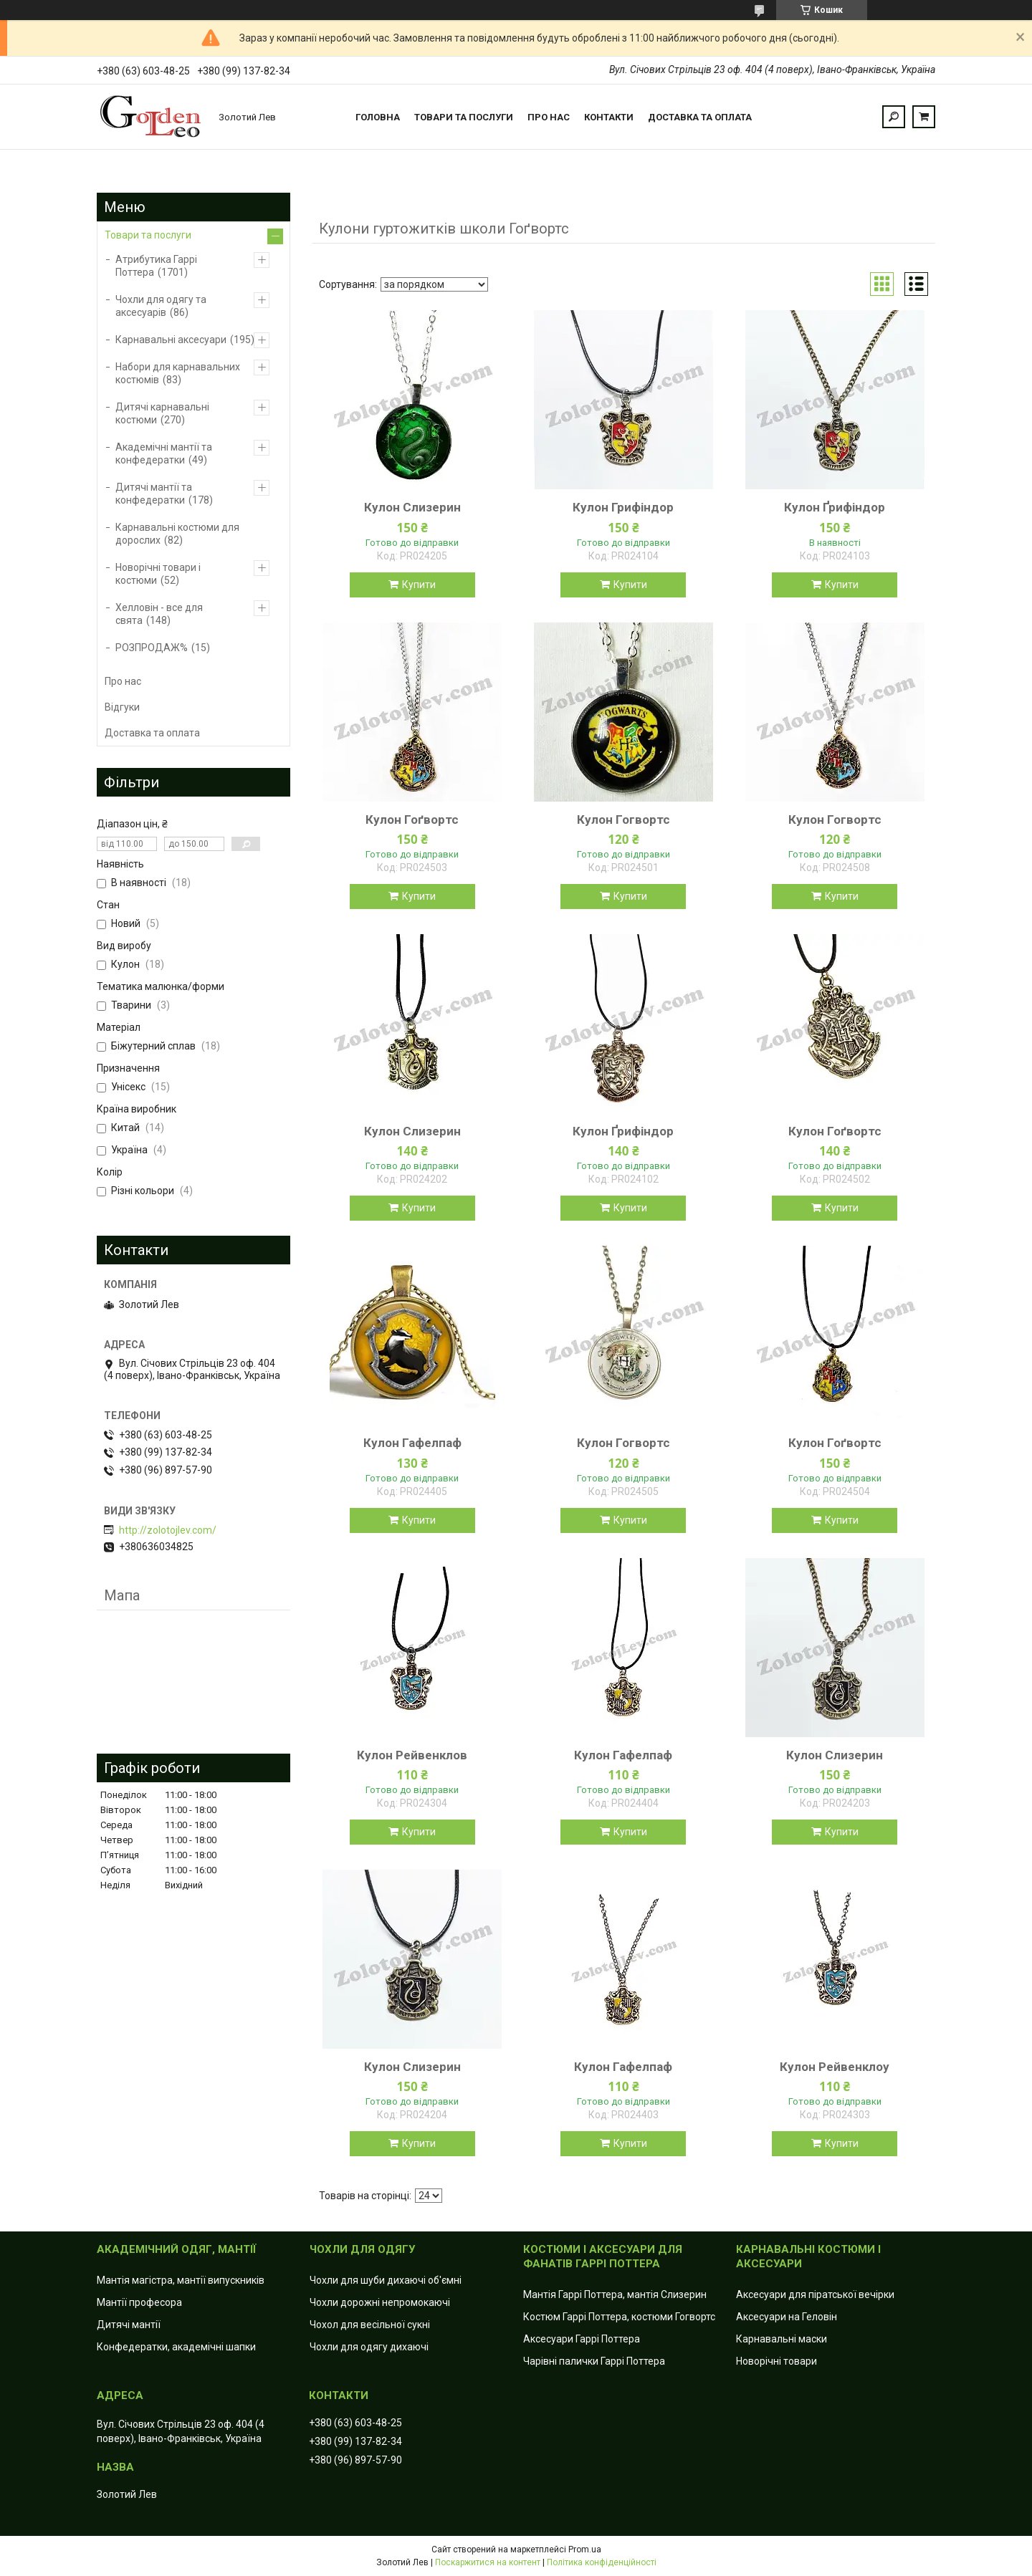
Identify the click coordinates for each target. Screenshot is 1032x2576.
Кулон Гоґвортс (412, 819)
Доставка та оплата (700, 117)
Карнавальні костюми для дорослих (177, 534)
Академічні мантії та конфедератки (163, 453)
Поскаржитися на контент (487, 2562)
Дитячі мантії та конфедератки (153, 493)
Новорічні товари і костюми (158, 574)
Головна (377, 117)
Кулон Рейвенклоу (834, 2066)
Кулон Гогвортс (623, 819)
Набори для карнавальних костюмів (177, 373)
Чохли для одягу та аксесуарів (160, 306)
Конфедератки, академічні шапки (176, 2346)
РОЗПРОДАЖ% (151, 647)
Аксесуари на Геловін (786, 2316)
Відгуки (122, 707)
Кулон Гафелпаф (412, 1442)
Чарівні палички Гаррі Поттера (594, 2361)
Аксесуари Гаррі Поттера (581, 2339)
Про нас (548, 117)
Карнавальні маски (781, 2339)
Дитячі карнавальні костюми (162, 413)
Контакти (609, 117)
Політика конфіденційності (601, 2562)
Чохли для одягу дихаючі (369, 2346)
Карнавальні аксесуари (170, 339)
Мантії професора (139, 2302)
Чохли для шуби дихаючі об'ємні (386, 2280)
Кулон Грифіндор (623, 507)
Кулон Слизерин (412, 507)
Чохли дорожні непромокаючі (380, 2302)
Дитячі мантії (129, 2324)
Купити (419, 584)
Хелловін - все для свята (159, 614)
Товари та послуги (463, 117)
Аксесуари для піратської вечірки (815, 2294)
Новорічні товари (776, 2361)
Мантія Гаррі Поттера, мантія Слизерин (615, 2294)
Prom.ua (584, 2549)
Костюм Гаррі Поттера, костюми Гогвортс (619, 2316)
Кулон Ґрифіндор (834, 507)
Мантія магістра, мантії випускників (180, 2280)
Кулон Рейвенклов (412, 1755)
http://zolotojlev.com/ (167, 1530)
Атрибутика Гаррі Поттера (156, 266)
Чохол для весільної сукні (370, 2324)
